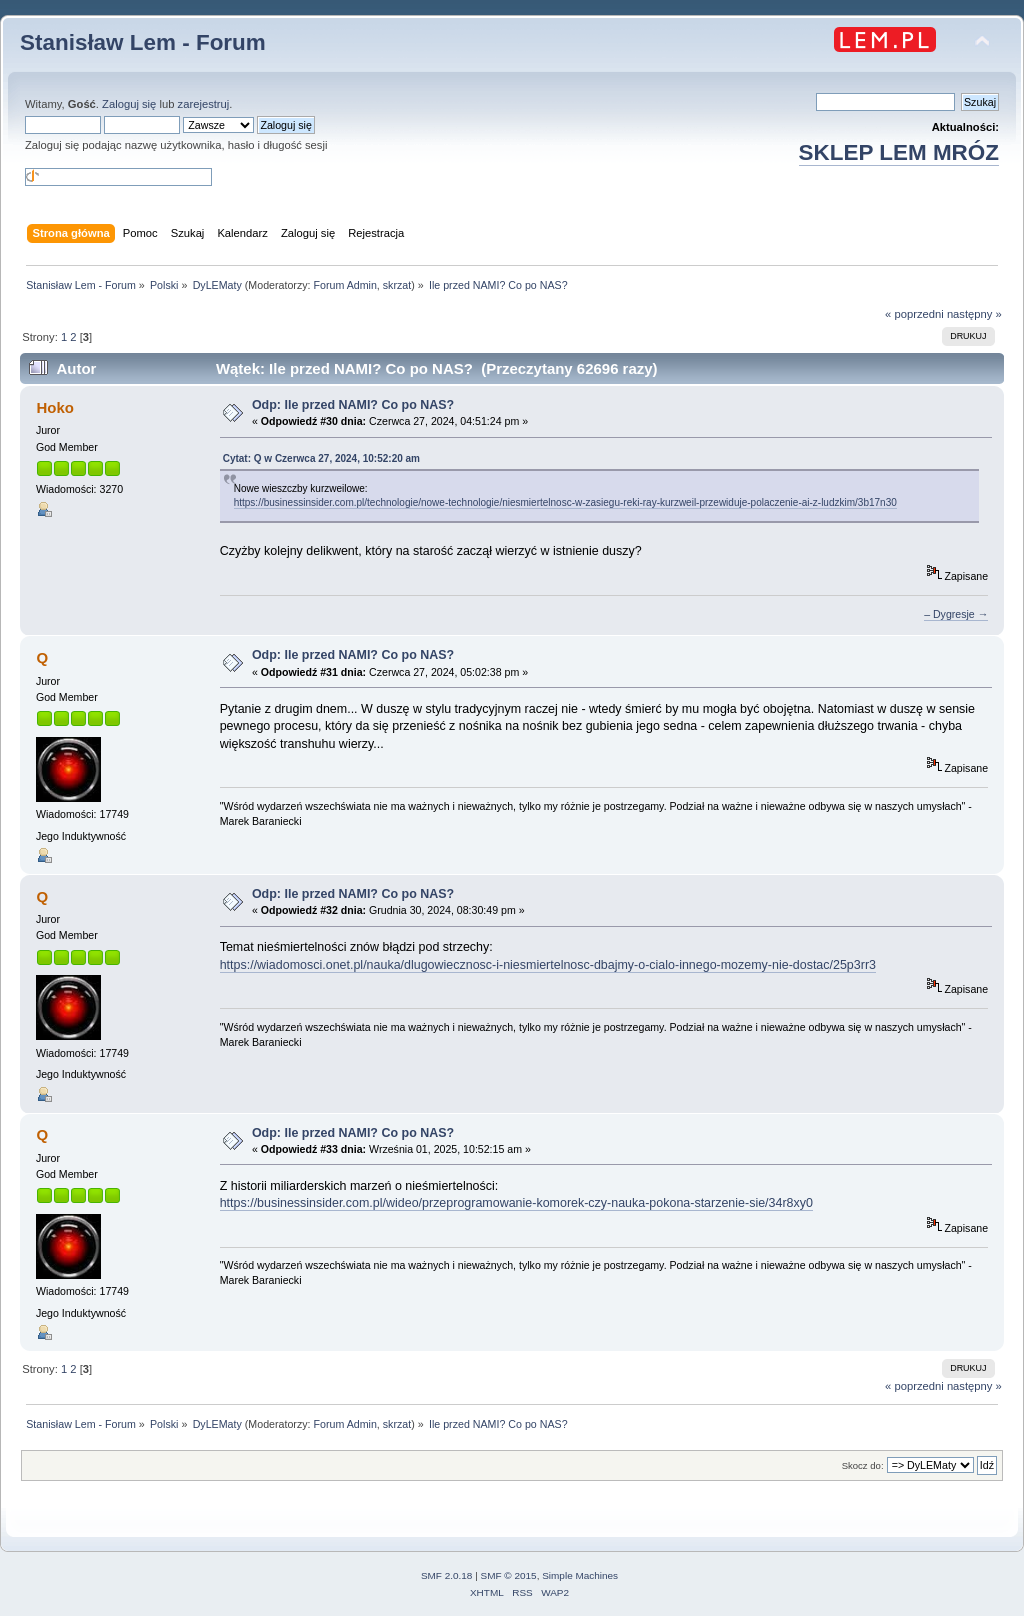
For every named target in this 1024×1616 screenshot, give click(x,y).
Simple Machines (580, 1575)
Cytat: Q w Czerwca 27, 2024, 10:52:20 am (321, 458)
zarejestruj (204, 104)
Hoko (54, 407)
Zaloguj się (129, 104)
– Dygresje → (956, 614)
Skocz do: (863, 1465)
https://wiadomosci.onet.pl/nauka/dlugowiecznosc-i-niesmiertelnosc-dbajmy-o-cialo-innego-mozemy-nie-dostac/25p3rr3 (548, 965)
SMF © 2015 (509, 1575)
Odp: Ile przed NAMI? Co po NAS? (353, 405)
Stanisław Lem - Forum (143, 42)
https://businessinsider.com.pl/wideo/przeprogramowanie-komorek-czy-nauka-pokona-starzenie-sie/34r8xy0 (516, 1203)
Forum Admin (344, 285)
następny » (974, 314)
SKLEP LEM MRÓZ (899, 152)
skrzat (397, 285)
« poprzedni (914, 314)
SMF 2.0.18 (447, 1575)
